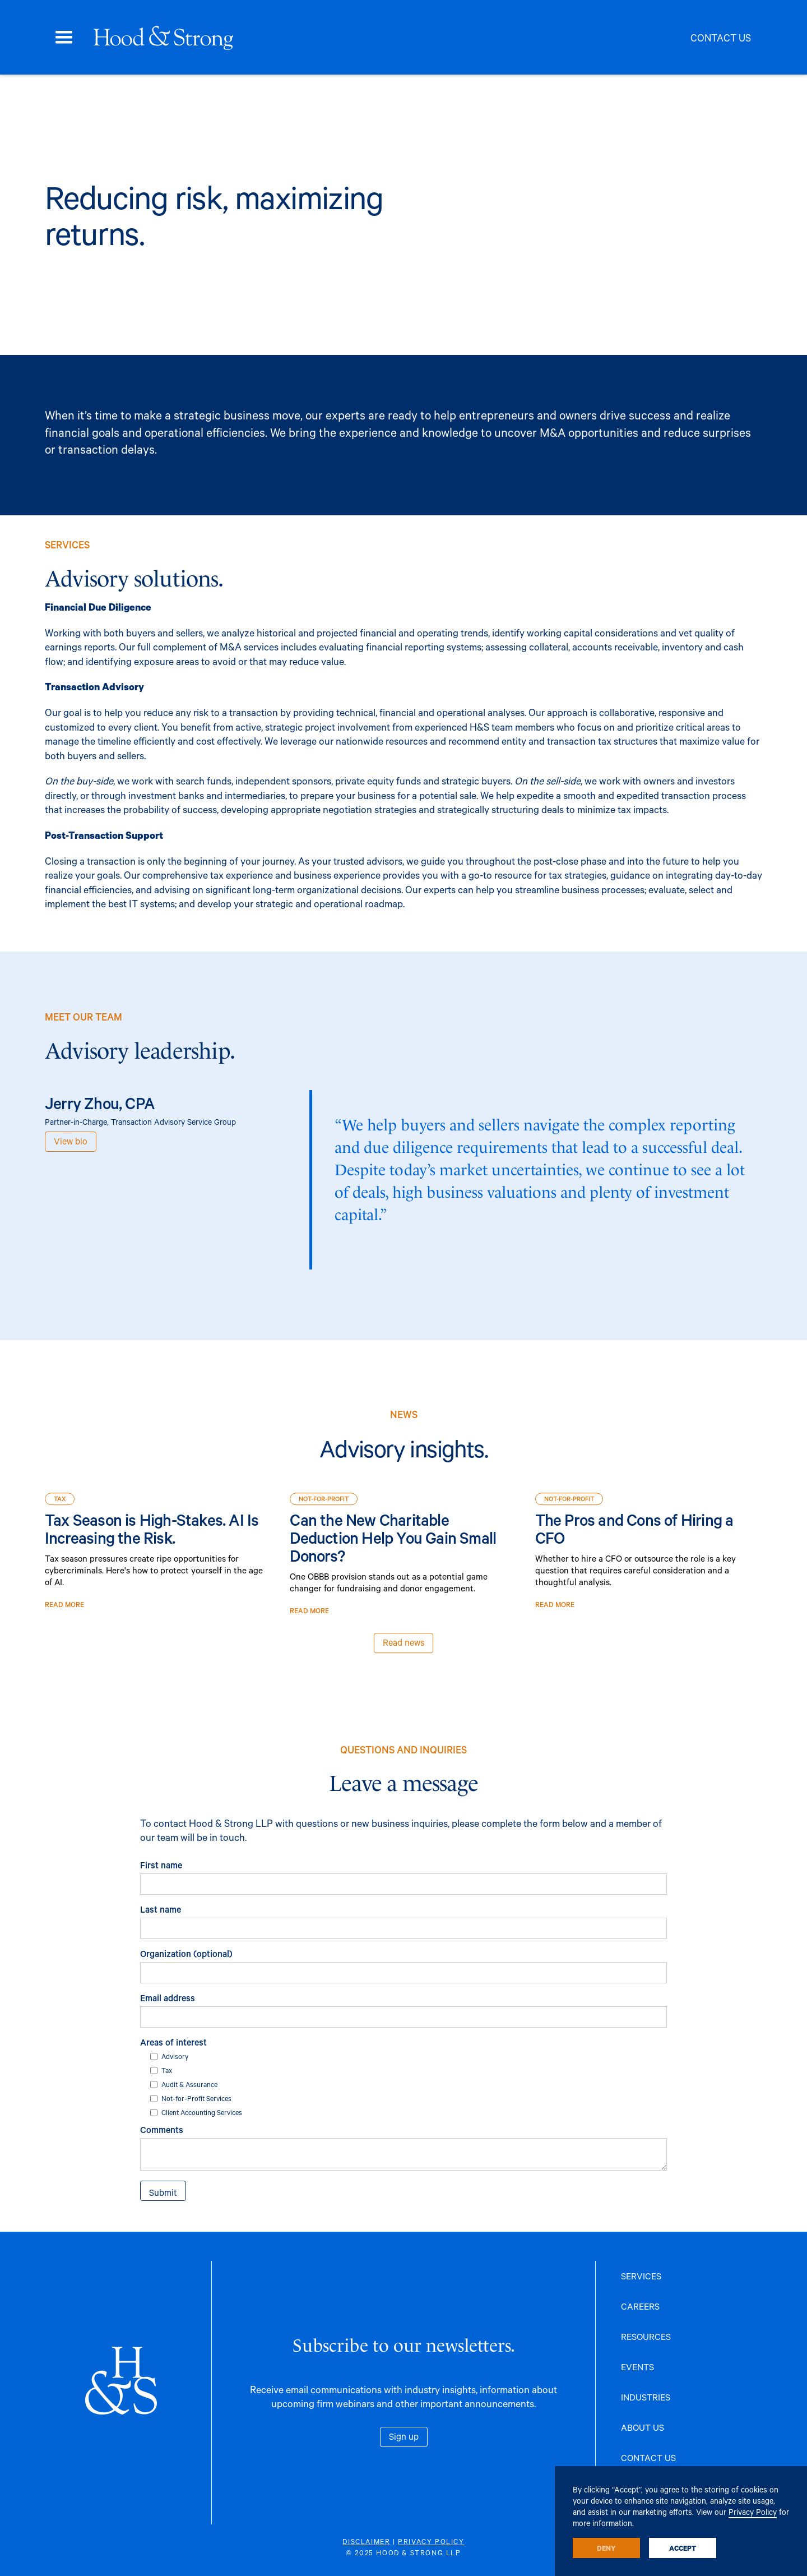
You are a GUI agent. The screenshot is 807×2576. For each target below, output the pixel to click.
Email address (167, 1997)
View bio (70, 1141)
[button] (64, 38)
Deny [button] (606, 2547)
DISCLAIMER (366, 2541)
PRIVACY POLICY (431, 2541)
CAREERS (640, 2306)
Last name (160, 1909)
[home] (163, 37)
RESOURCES (646, 2336)
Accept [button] (682, 2547)
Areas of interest (173, 2042)
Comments (161, 2129)
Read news (403, 1653)
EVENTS (637, 2366)
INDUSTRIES (645, 2397)
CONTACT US (648, 2457)
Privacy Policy (753, 2511)
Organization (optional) (186, 1953)
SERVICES (641, 2276)
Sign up (404, 2436)
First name (161, 1865)
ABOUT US (642, 2427)
